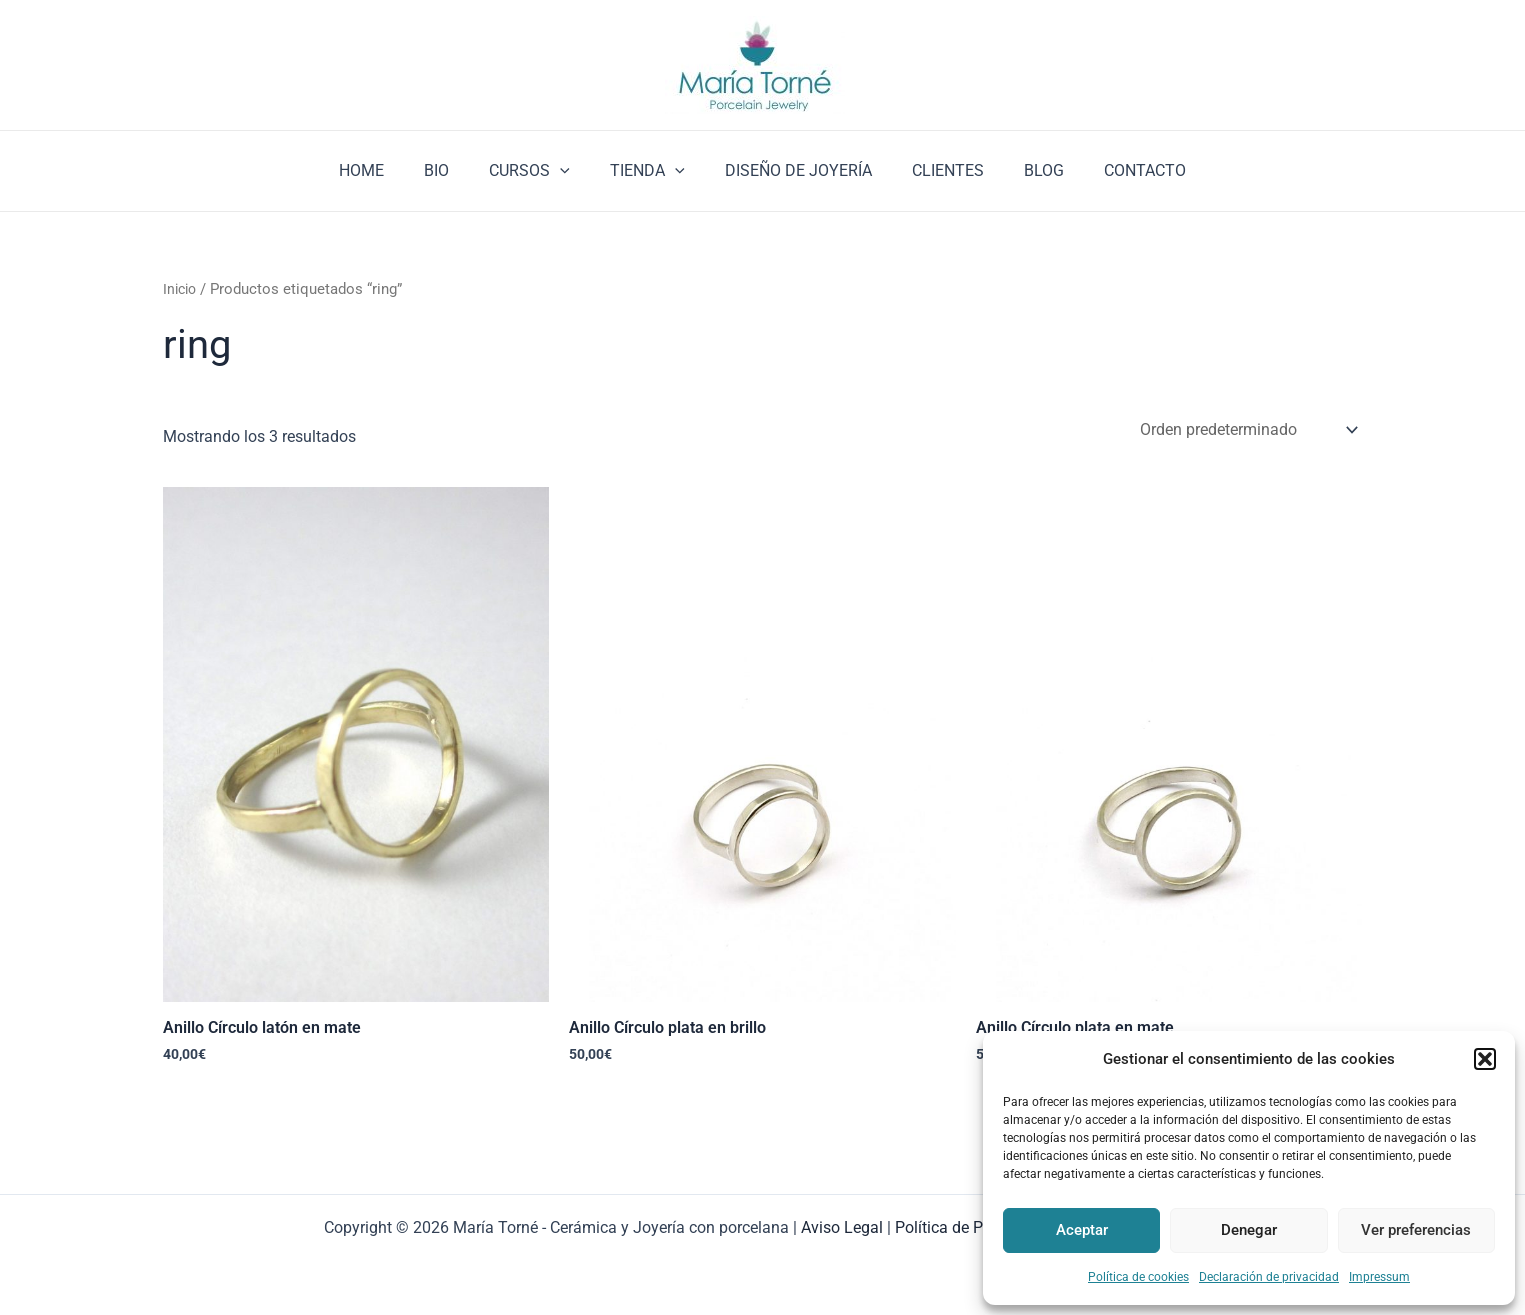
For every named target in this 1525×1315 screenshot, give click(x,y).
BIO (456, 170)
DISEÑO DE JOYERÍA (794, 170)
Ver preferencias (1416, 1230)
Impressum (1379, 1277)
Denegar (1249, 1230)
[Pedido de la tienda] (1247, 430)
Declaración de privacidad (1269, 1277)
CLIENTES (936, 170)
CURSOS (541, 171)
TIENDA (651, 171)
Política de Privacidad (971, 1227)
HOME (389, 170)
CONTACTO (1117, 170)
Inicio (181, 289)
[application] (572, 171)
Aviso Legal (842, 1227)
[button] (1485, 1059)
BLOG (1024, 170)
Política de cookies (1138, 1277)
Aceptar (1082, 1230)
